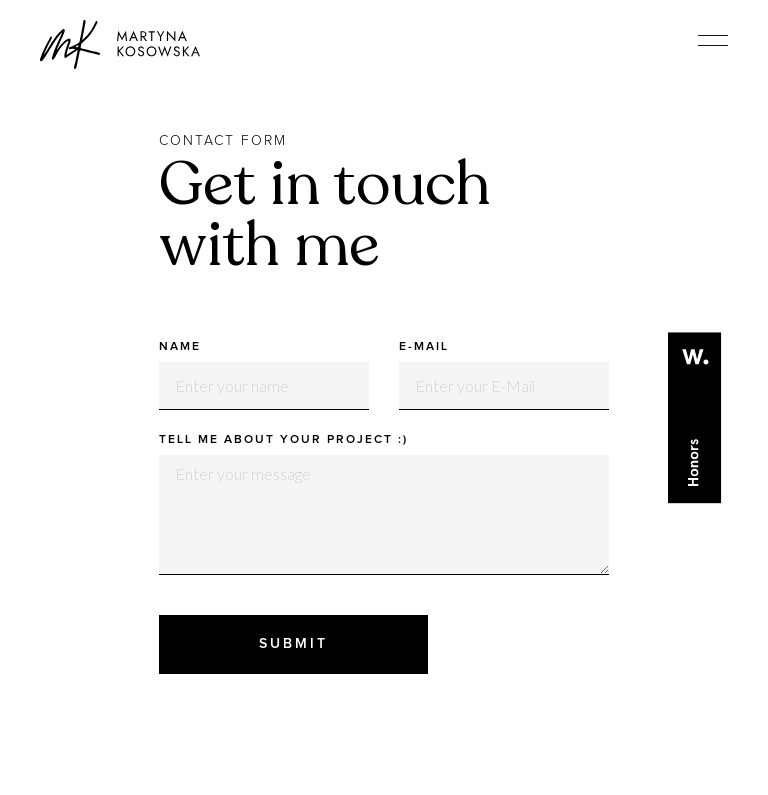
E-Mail (424, 347)
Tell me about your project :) (283, 440)
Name (180, 347)
